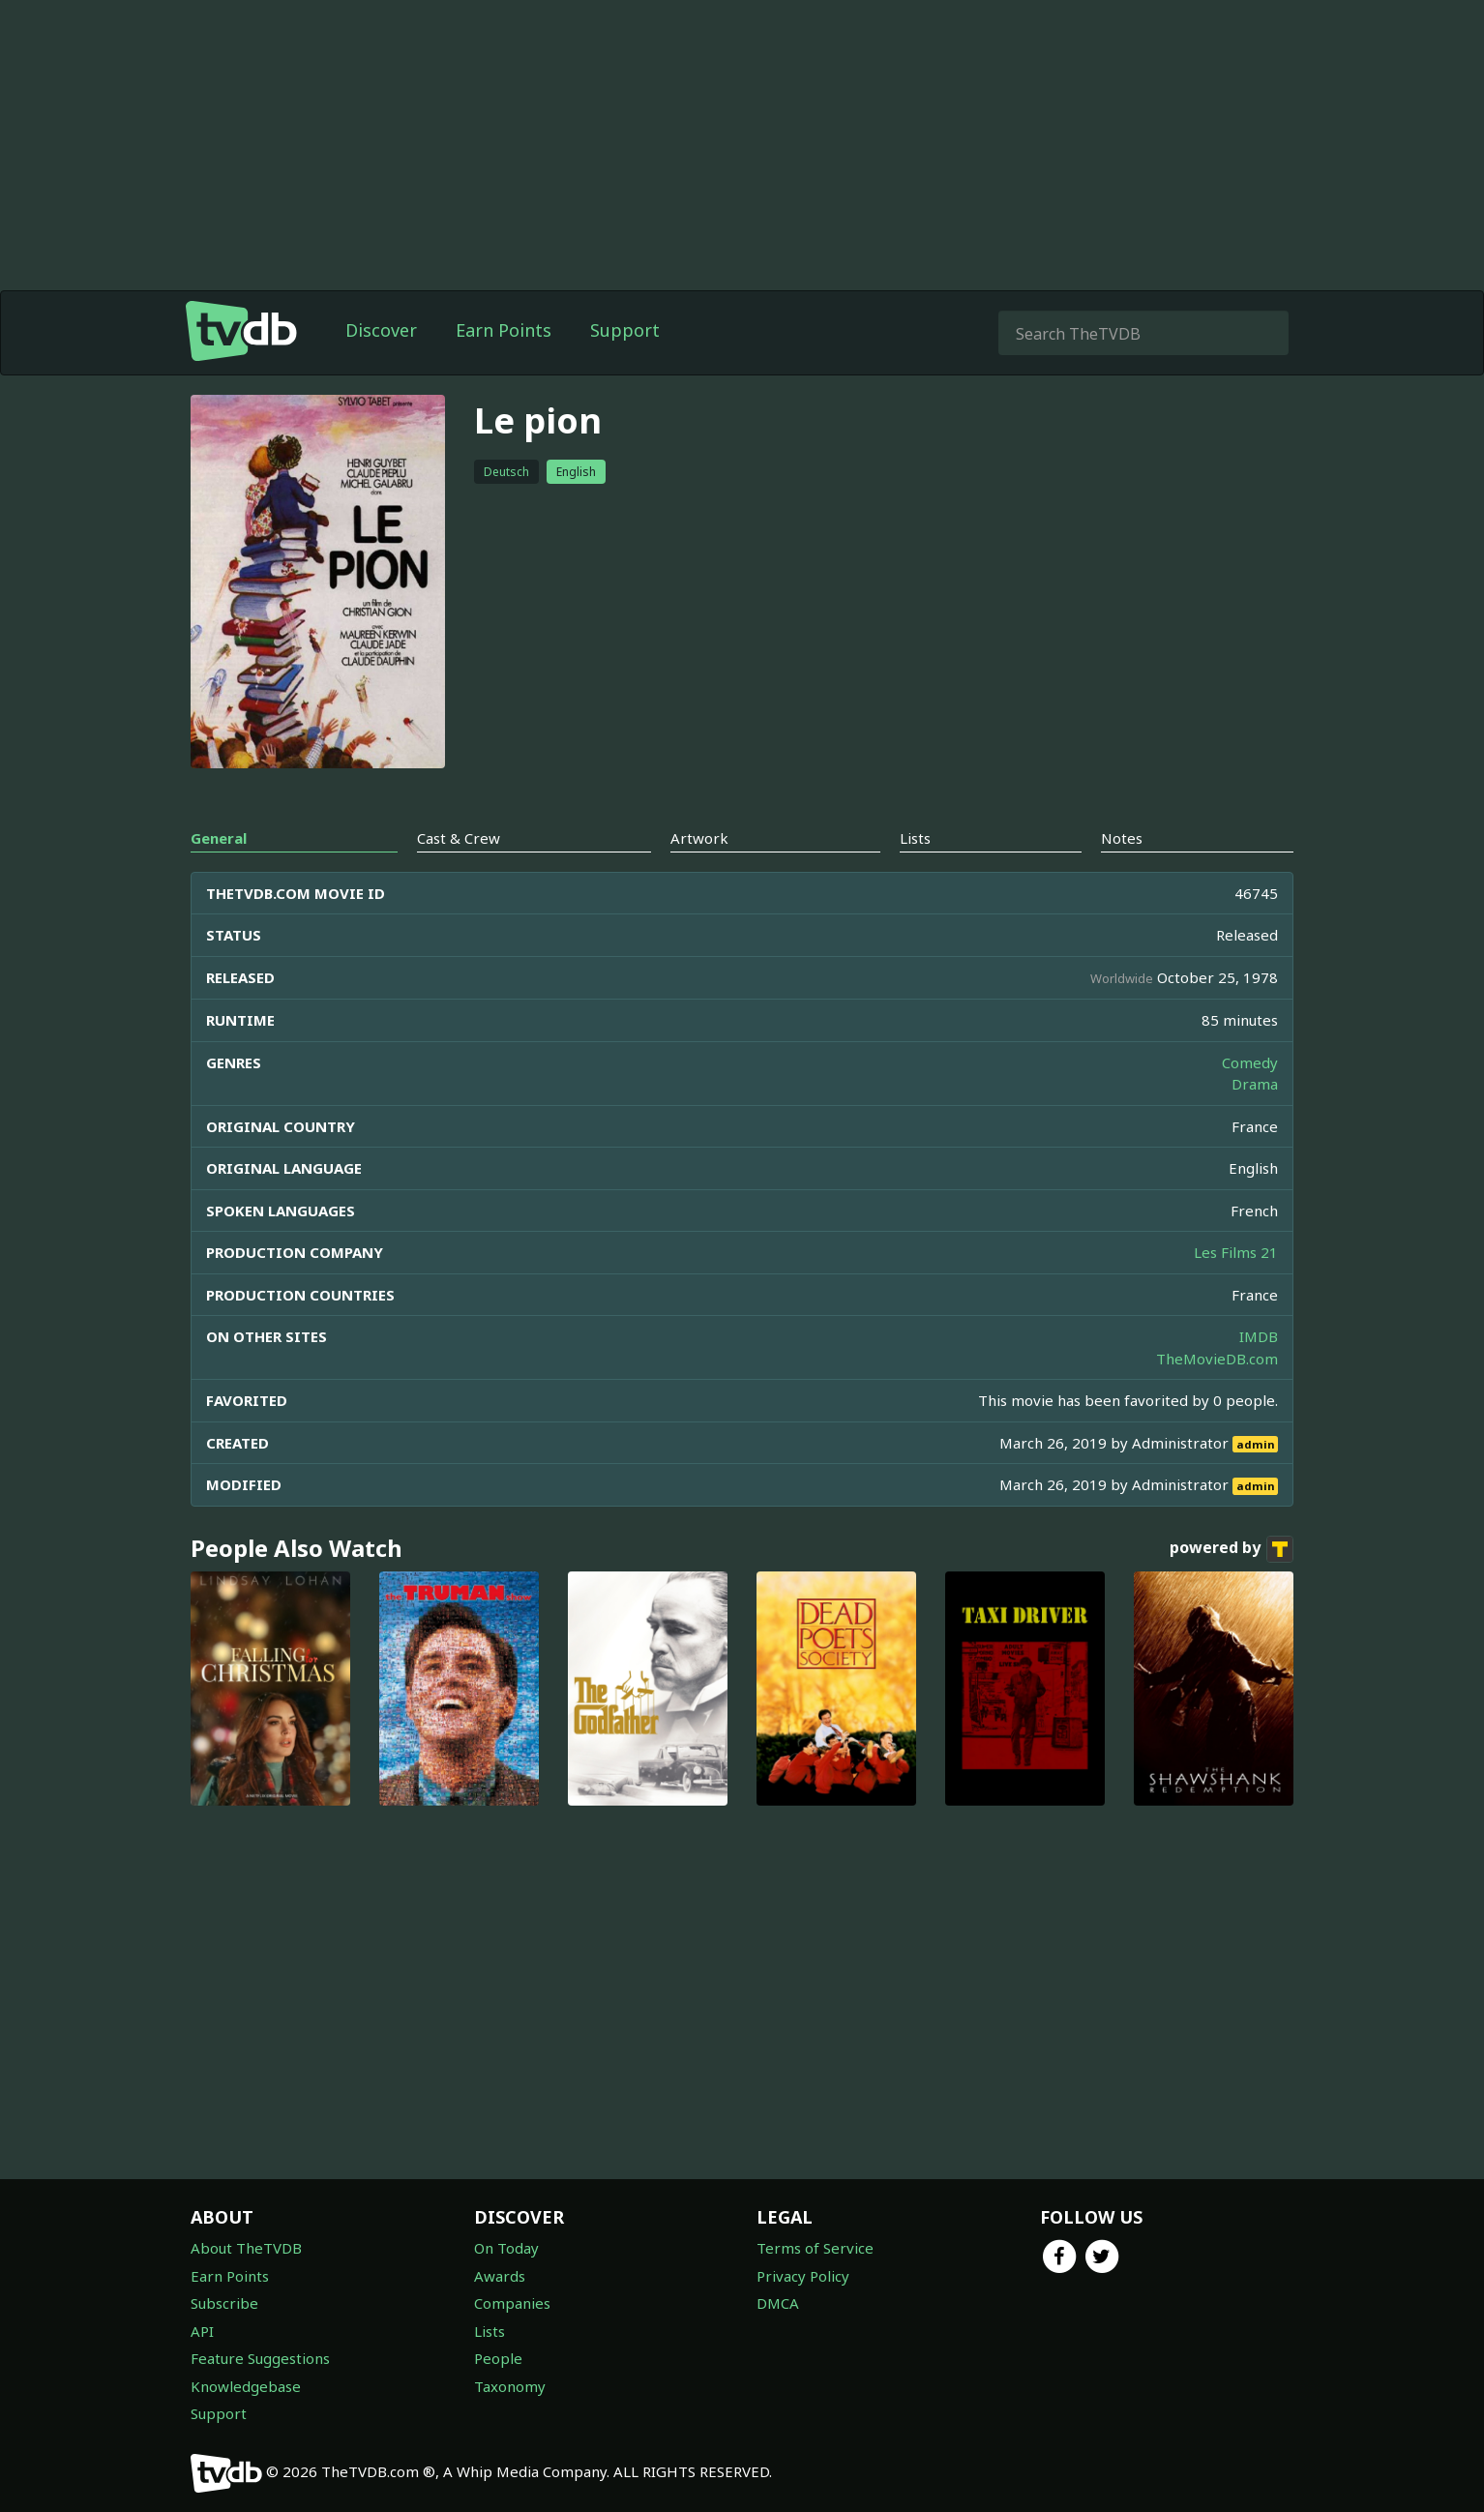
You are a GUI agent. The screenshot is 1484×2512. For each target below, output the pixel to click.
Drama (1255, 1083)
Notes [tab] (1122, 838)
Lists (489, 2331)
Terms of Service (815, 2248)
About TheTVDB (246, 2248)
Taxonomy (510, 2386)
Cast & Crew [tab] (458, 838)
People (498, 2358)
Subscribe (224, 2303)
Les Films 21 (1236, 1252)
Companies (512, 2303)
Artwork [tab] (699, 838)
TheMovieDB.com (1217, 1358)
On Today (506, 2248)
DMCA (778, 2303)
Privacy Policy (803, 2276)
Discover (381, 330)
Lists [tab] (915, 838)
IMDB (1258, 1336)
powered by (1231, 1549)
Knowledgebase (246, 2386)
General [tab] (219, 838)
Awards (499, 2276)
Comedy (1250, 1062)
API (202, 2331)
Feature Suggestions (260, 2358)
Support (625, 330)
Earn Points (503, 330)
